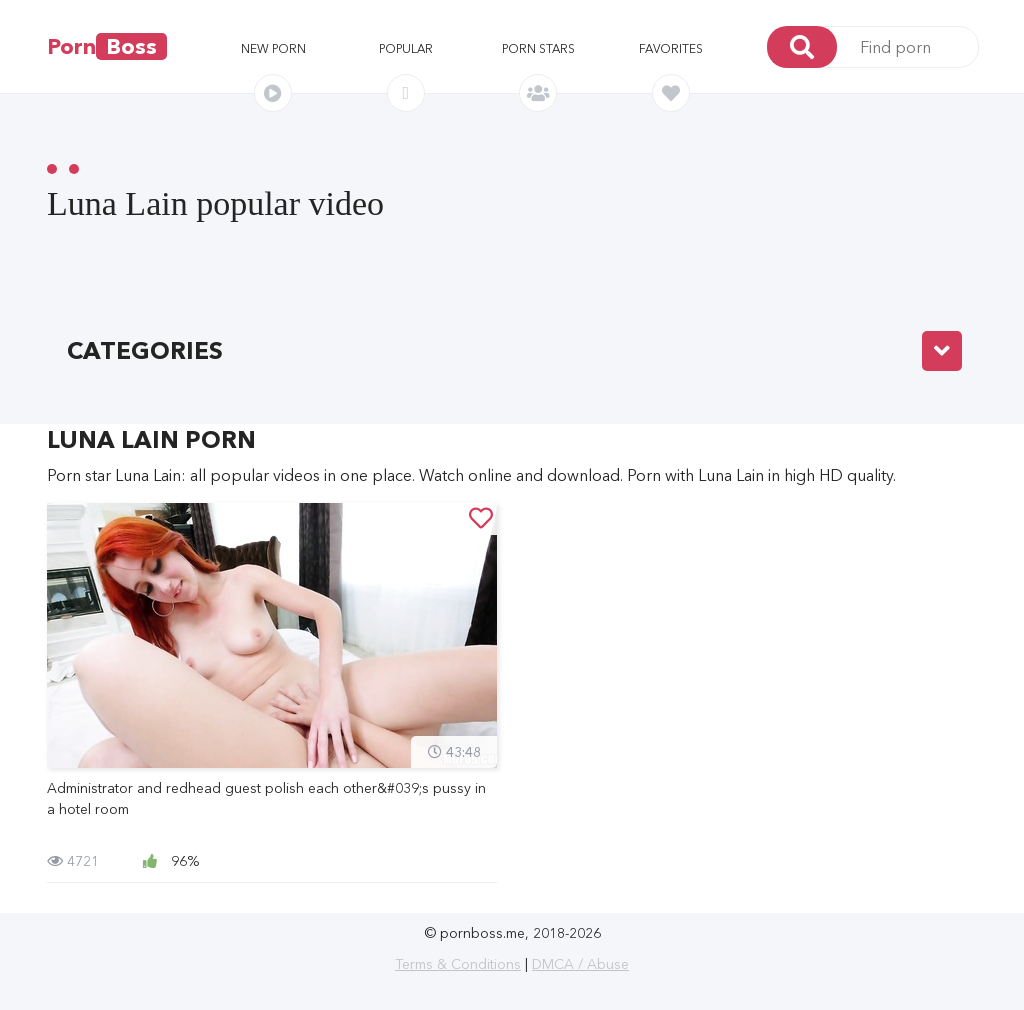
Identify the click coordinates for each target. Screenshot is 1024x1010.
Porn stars (538, 48)
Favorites (671, 48)
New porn (273, 48)
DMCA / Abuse (580, 964)
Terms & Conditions (458, 964)
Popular (406, 48)
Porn (107, 46)
